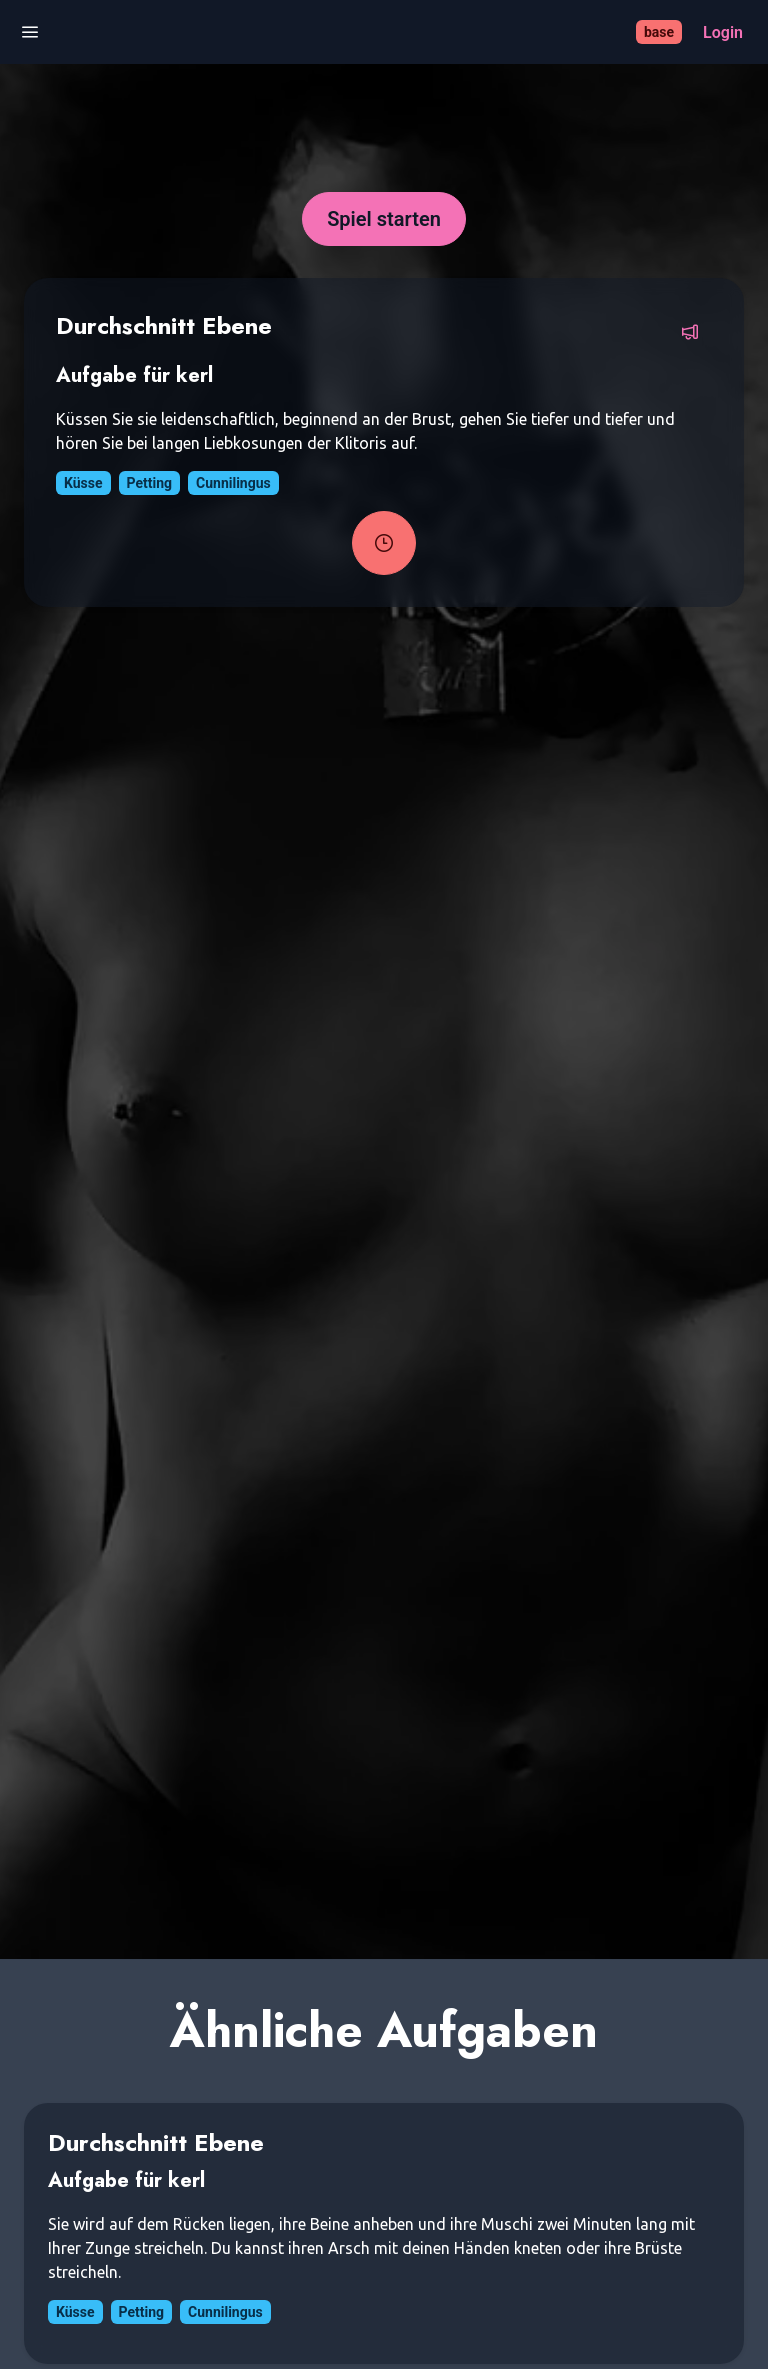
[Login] (723, 32)
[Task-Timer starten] (384, 543)
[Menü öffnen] (30, 32)
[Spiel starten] (384, 219)
